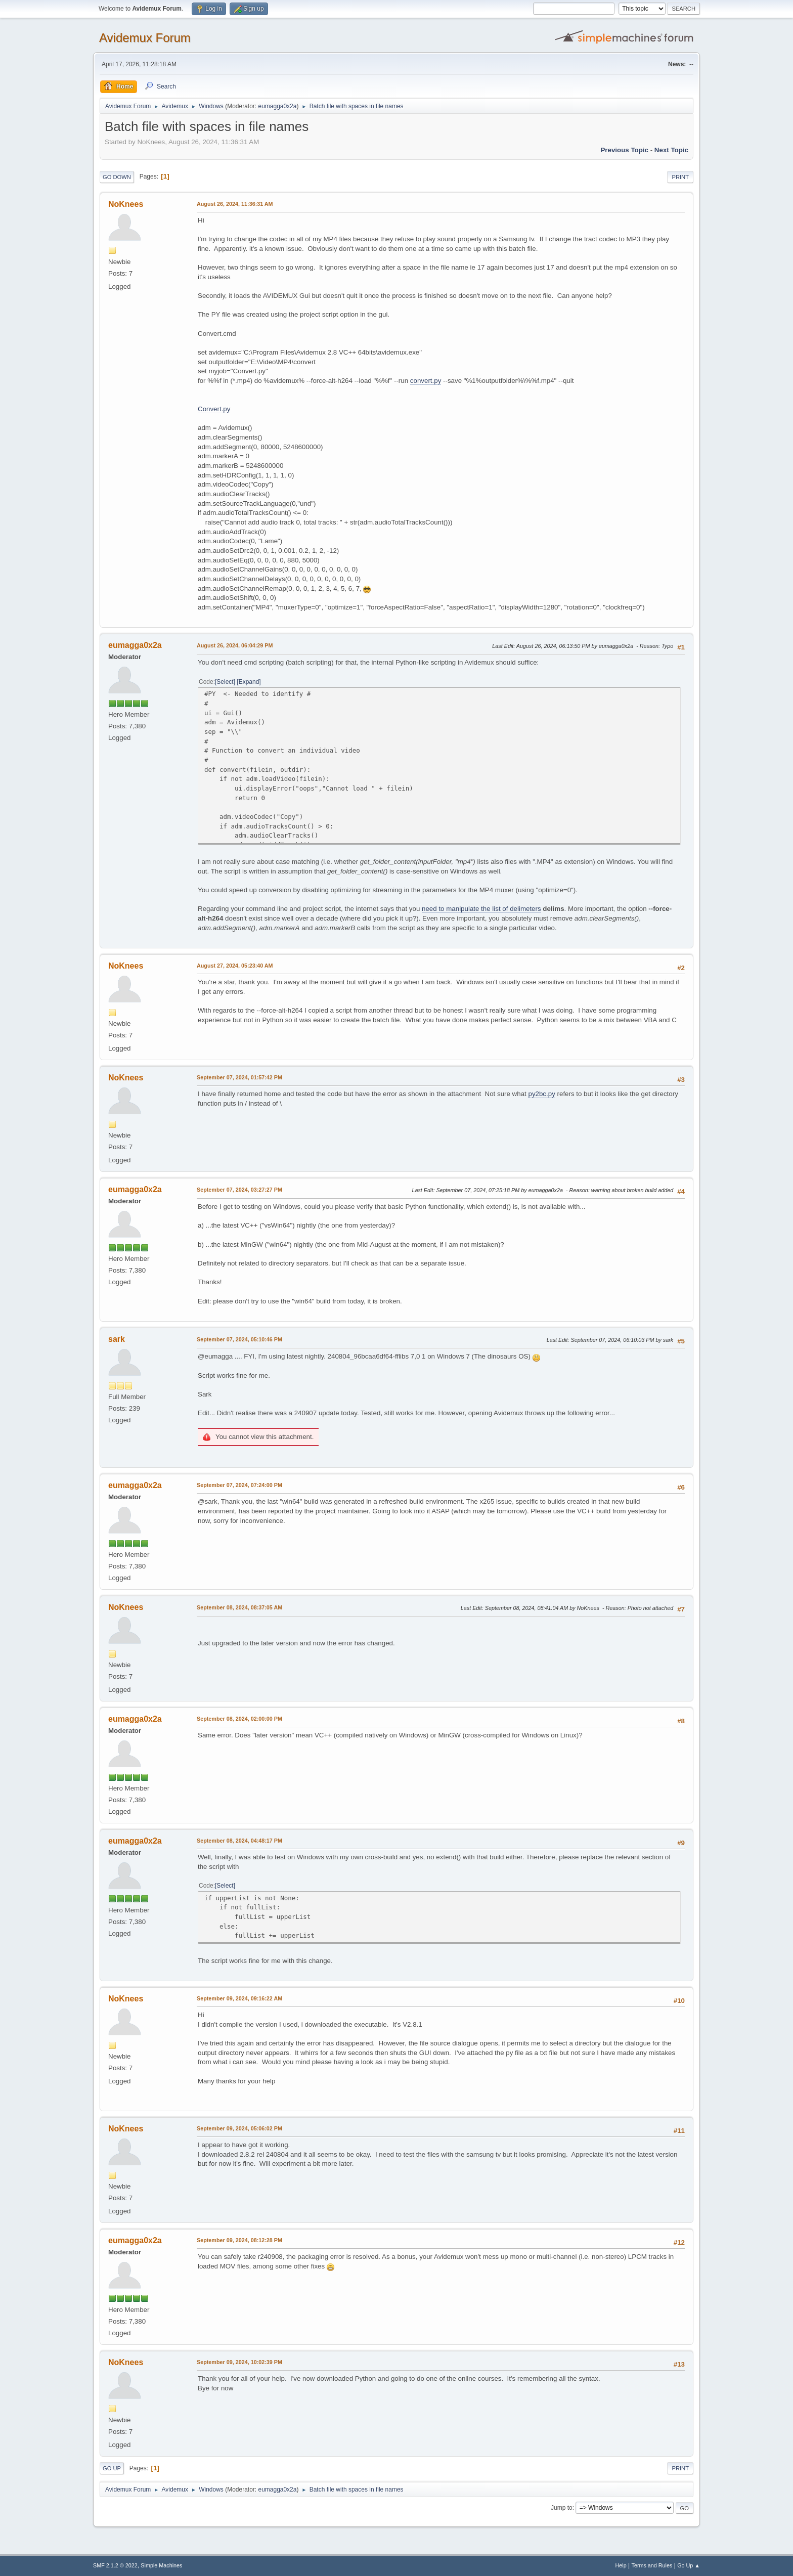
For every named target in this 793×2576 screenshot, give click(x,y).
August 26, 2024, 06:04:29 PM (235, 645)
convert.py (426, 380)
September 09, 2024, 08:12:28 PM (239, 2240)
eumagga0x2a (277, 106)
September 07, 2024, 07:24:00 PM (239, 1485)
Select (224, 681)
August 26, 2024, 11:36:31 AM (235, 204)
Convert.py (214, 409)
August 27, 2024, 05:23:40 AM (235, 966)
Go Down (117, 177)
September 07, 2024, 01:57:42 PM (239, 1077)
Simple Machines (161, 2565)
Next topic (671, 150)
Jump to (561, 2507)
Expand (249, 681)
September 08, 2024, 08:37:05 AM (239, 1607)
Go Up (112, 2468)
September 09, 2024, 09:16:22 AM (239, 1998)
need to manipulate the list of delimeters (481, 908)
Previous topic (624, 150)
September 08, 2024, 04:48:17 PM (239, 1841)
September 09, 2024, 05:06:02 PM (239, 2128)
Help (621, 2565)
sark (116, 1339)
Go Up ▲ (688, 2565)
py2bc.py (541, 1094)
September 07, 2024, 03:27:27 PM (239, 1190)
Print (680, 177)
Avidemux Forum (145, 38)
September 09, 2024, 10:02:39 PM (239, 2362)
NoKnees (125, 204)
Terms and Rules (652, 2565)
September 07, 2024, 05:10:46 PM (239, 1339)
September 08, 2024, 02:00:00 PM (239, 1719)
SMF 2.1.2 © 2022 (115, 2565)
